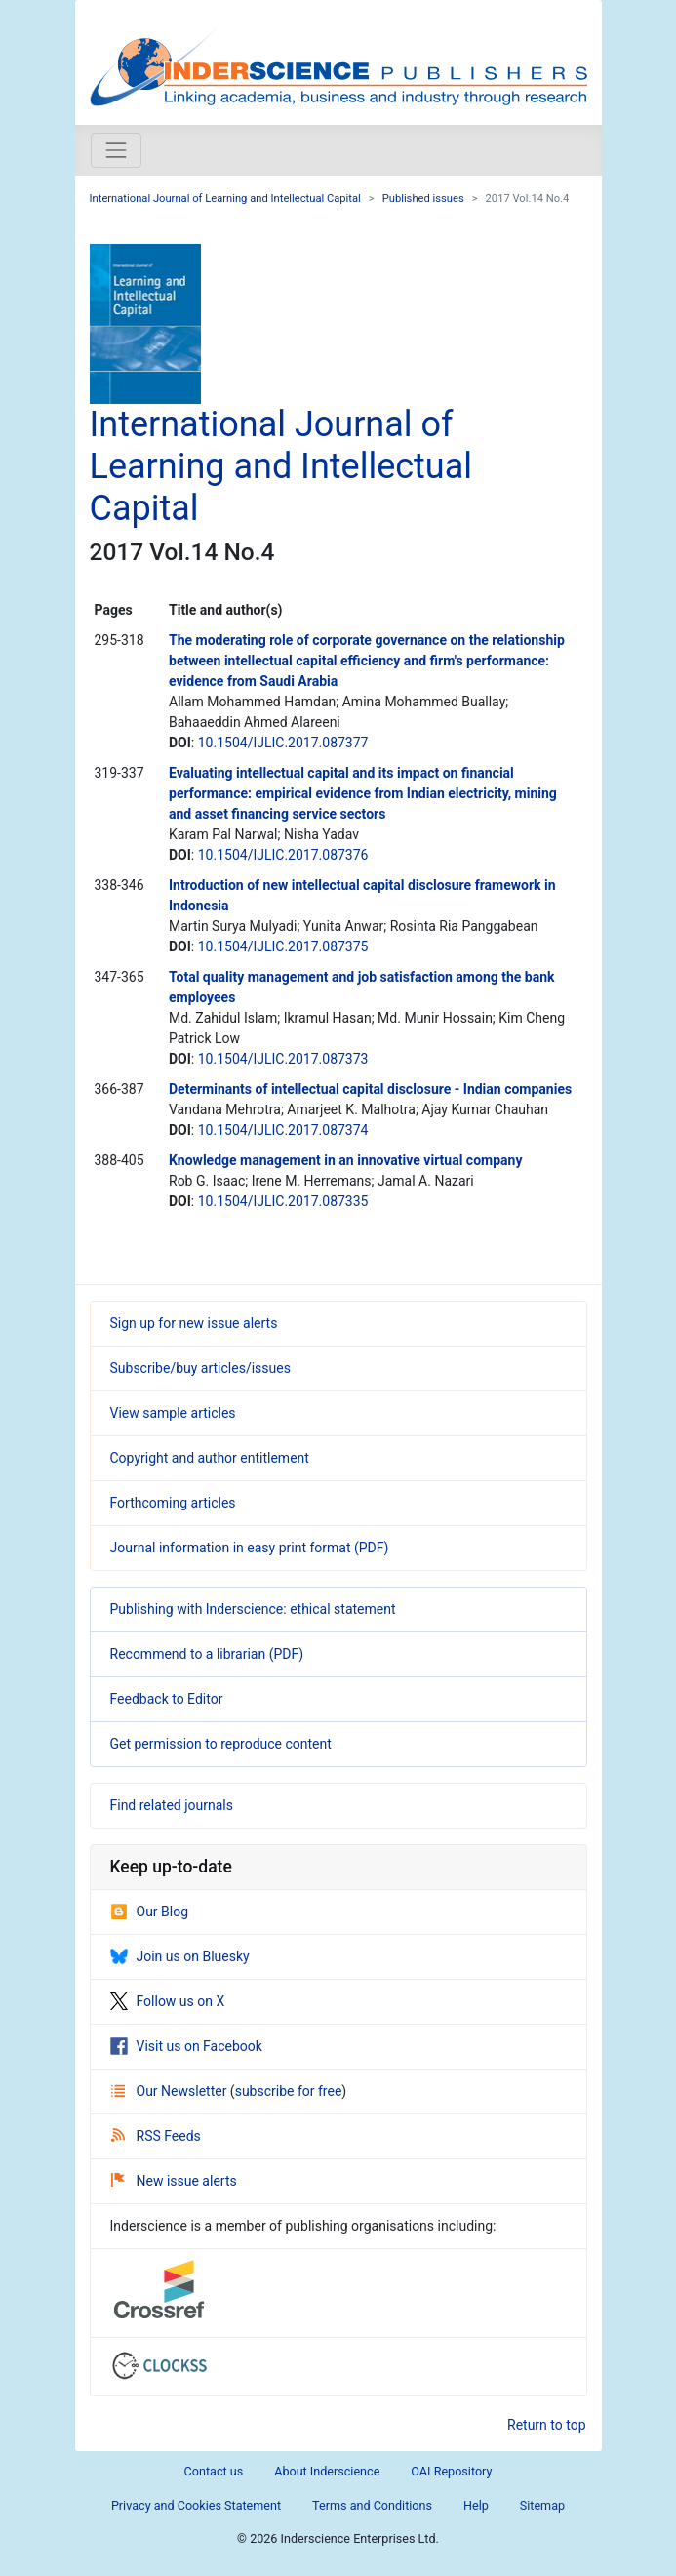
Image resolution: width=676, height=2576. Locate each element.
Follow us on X (167, 2001)
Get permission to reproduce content (221, 1743)
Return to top (546, 2425)
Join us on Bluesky (180, 1956)
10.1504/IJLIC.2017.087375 (283, 946)
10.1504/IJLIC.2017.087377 (283, 742)
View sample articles (173, 1413)
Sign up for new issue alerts (194, 1323)
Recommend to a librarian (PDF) (207, 1654)
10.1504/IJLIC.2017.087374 (283, 1130)
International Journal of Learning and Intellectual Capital (225, 198)
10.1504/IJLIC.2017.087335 (283, 1201)
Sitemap (542, 2505)
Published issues (423, 198)
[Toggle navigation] (116, 150)
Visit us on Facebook (186, 2046)
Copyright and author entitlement (209, 1458)
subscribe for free (288, 2091)
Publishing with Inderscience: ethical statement (253, 1609)
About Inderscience (326, 2471)
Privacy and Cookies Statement (196, 2505)
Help (476, 2505)
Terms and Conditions (372, 2505)
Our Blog (149, 1911)
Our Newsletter (170, 2091)
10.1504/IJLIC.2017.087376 (283, 855)
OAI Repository (451, 2471)
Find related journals (171, 1805)
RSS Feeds (156, 2136)
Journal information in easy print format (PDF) (249, 1547)
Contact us (214, 2471)
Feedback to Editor (166, 1699)
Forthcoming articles (173, 1502)
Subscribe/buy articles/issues (200, 1368)
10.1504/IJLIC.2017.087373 (283, 1059)
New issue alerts (174, 2181)
